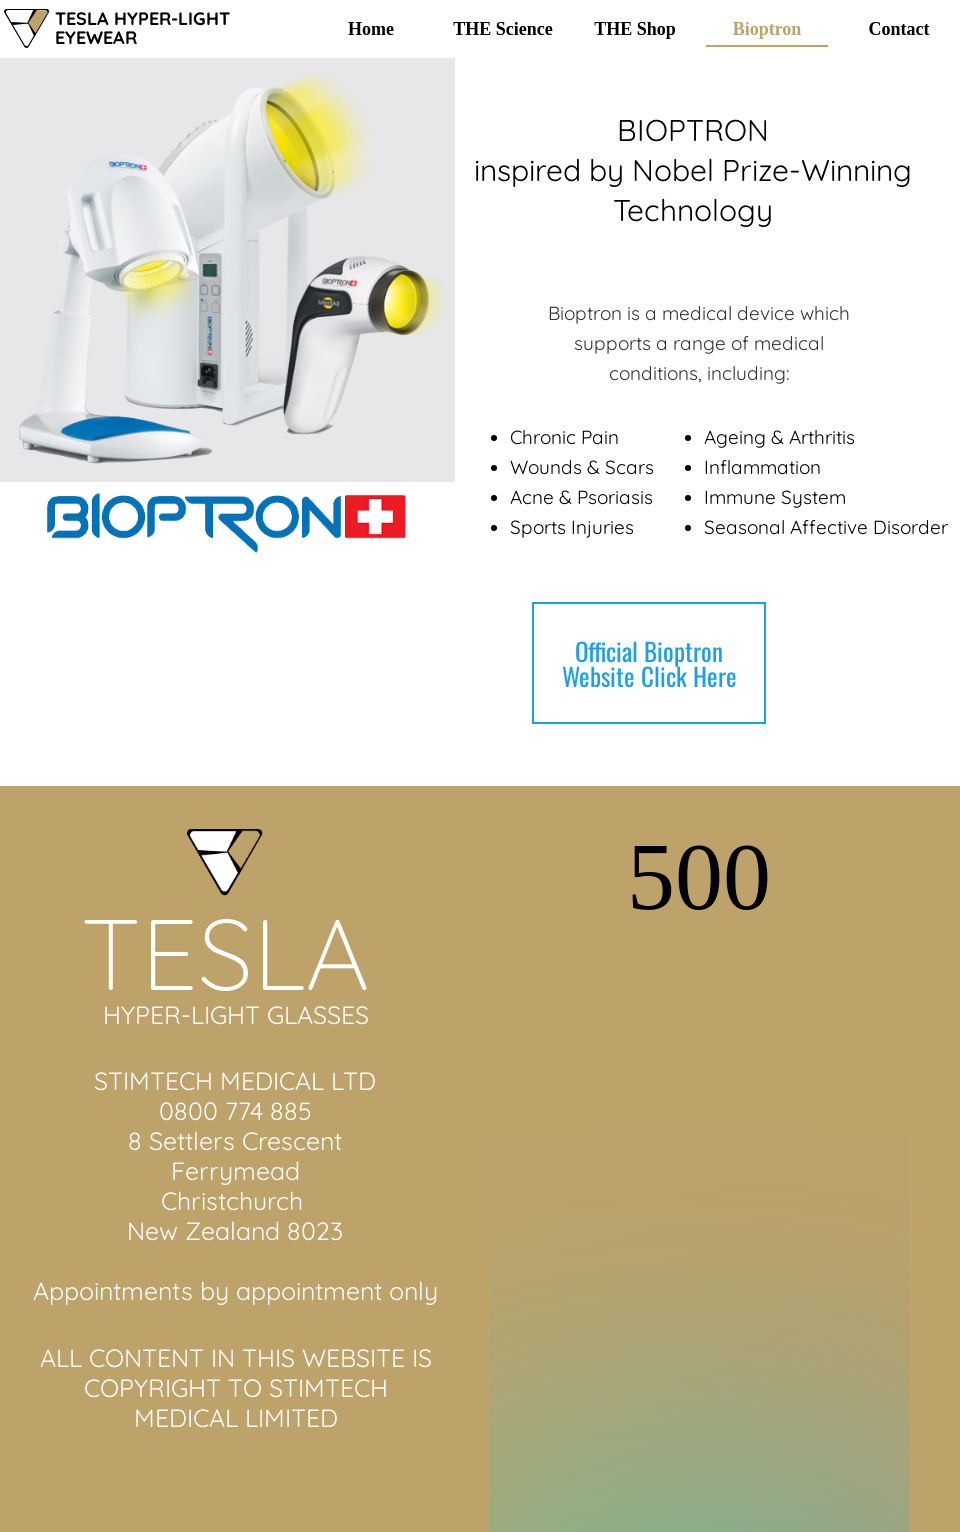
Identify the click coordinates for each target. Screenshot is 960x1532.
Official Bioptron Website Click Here (649, 663)
